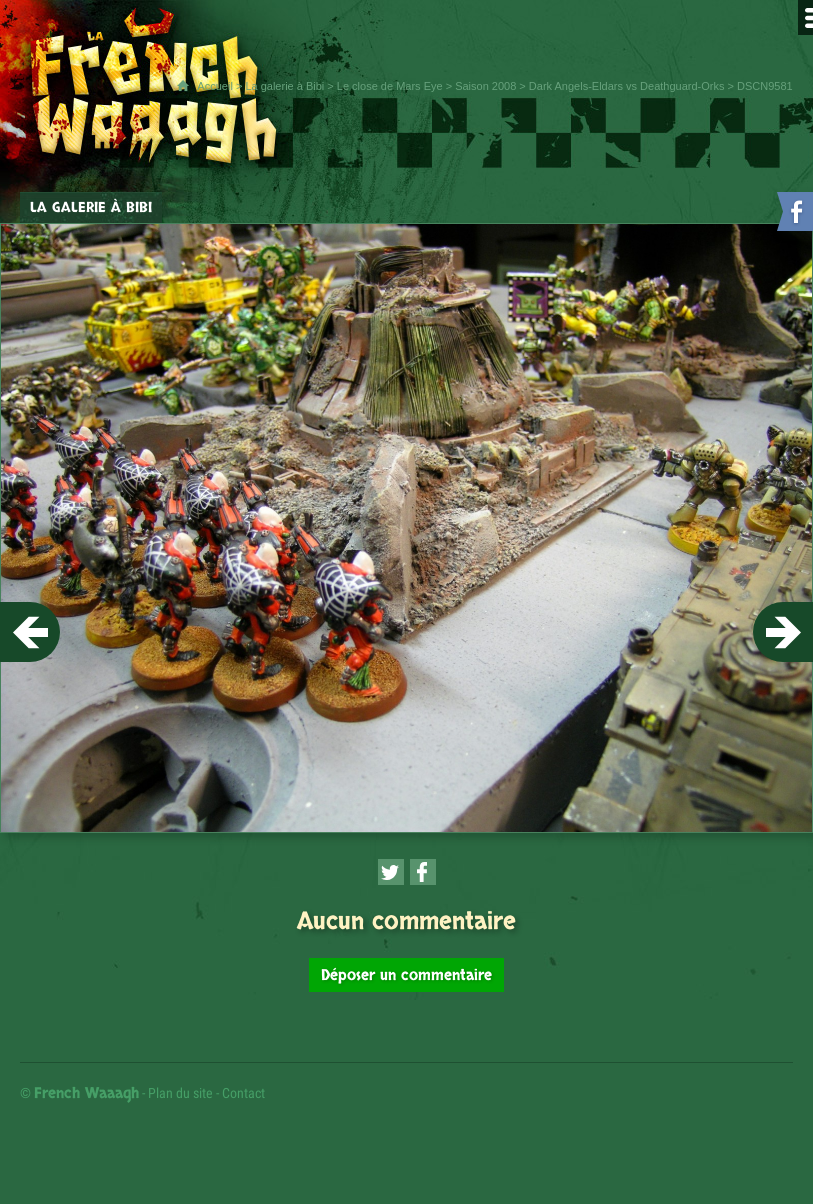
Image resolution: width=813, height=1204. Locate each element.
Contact (243, 1093)
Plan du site (180, 1093)
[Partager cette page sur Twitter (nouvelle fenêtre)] (391, 872)
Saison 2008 (485, 86)
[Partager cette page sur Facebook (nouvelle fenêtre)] (423, 872)
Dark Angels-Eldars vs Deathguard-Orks (627, 86)
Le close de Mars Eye (390, 86)
